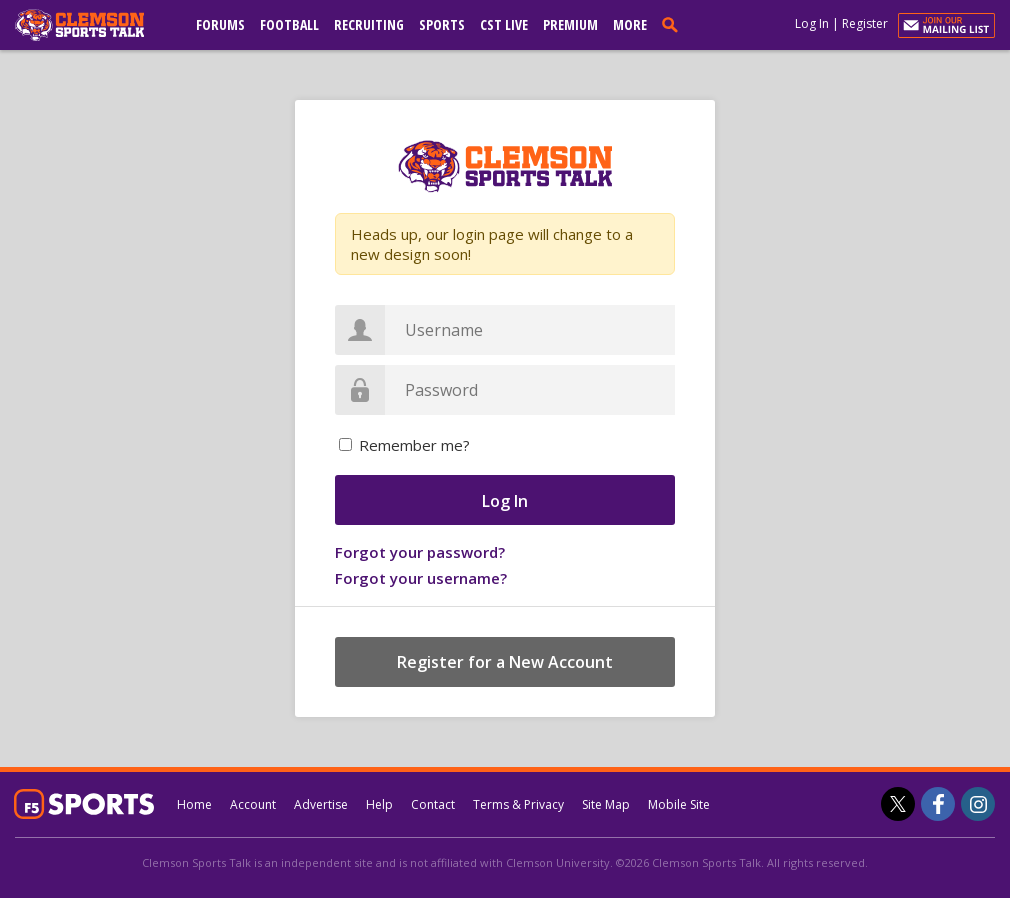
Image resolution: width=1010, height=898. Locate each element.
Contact (433, 804)
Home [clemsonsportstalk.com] (194, 804)
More (630, 24)
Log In (812, 23)
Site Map (606, 804)
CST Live (504, 24)
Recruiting (369, 24)
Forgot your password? (420, 552)
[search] (674, 24)
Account (253, 804)
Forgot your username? (421, 578)
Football (289, 24)
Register (865, 23)
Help (379, 804)
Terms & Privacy (518, 804)
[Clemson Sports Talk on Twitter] (898, 804)
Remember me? (414, 445)
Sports (442, 24)
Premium (570, 24)
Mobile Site (679, 804)
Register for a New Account (505, 662)
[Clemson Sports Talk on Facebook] (938, 804)
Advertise (321, 804)
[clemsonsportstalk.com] (94, 25)
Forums (220, 24)
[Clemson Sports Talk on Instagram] (978, 804)
